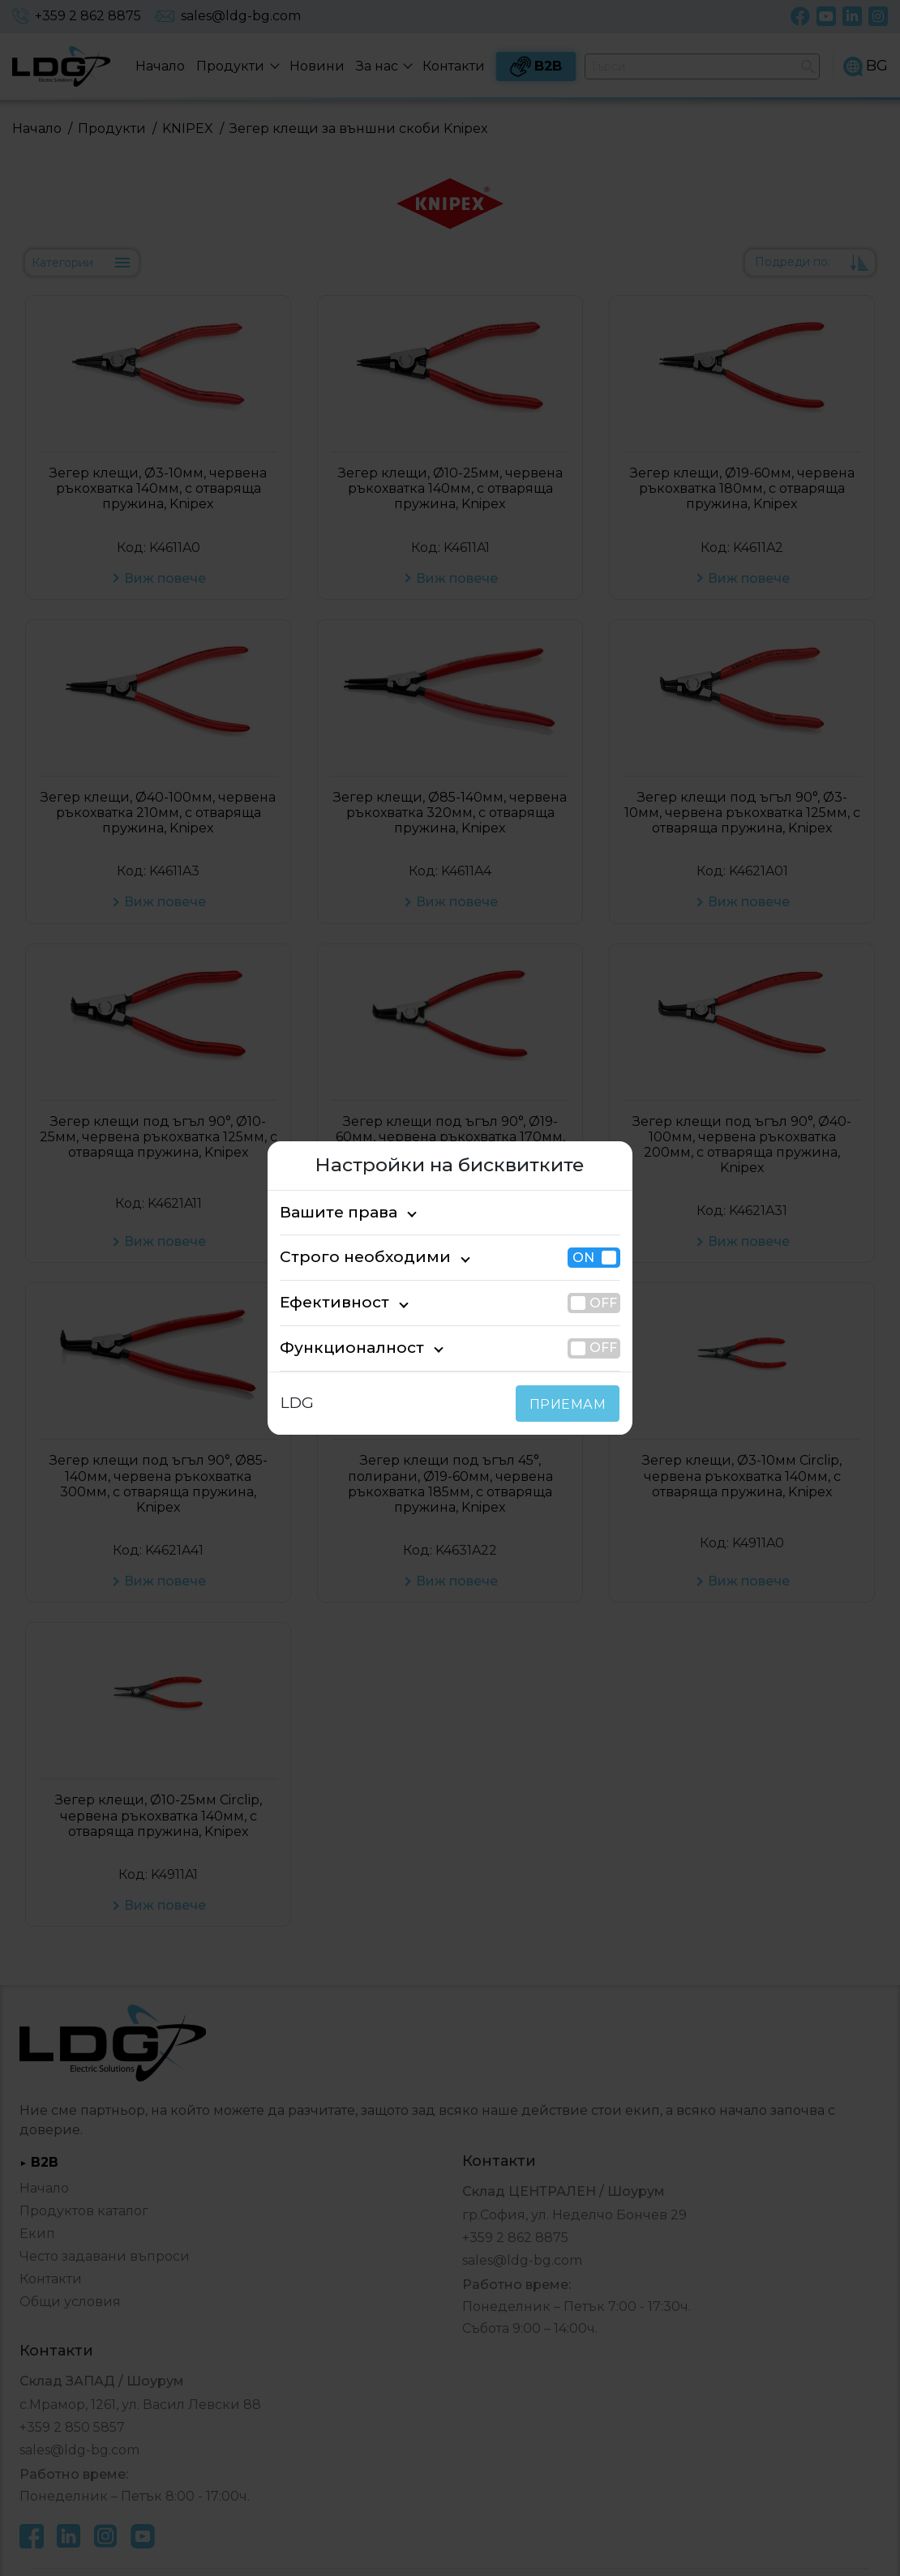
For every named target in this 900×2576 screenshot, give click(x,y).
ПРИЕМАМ (571, 1404)
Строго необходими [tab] (350, 1257)
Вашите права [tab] (330, 1212)
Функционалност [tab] (339, 1347)
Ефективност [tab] (327, 1302)
